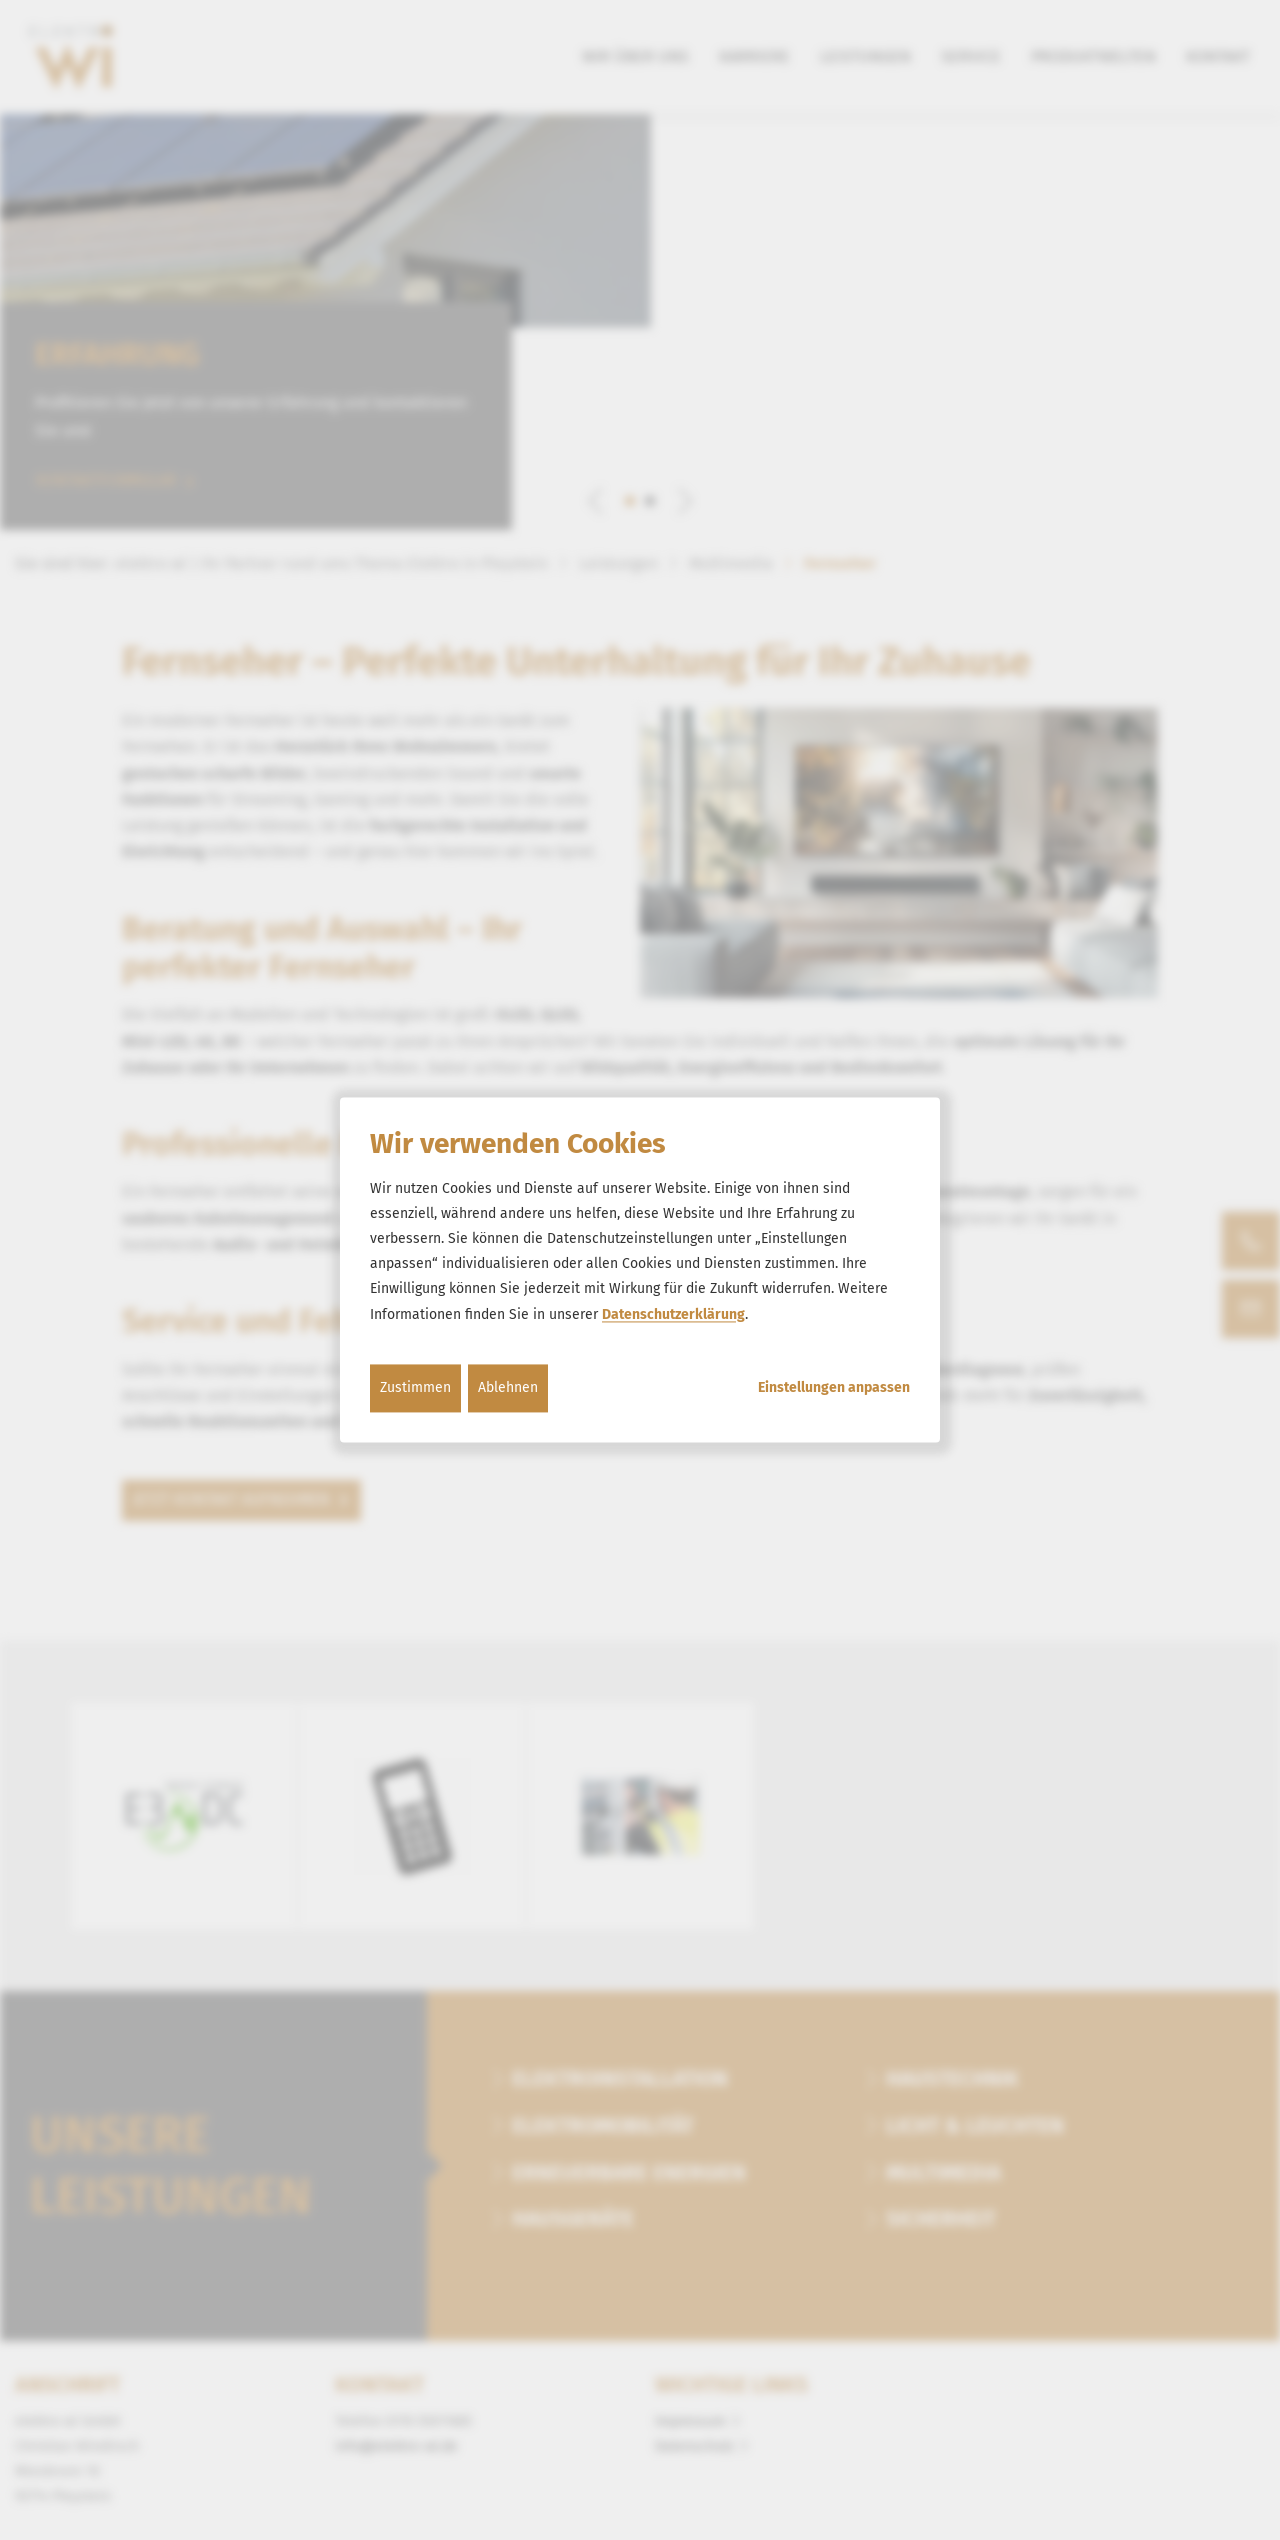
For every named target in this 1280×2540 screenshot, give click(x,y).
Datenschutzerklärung (673, 1314)
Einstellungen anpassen (834, 1388)
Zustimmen (415, 1387)
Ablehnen (508, 1387)
